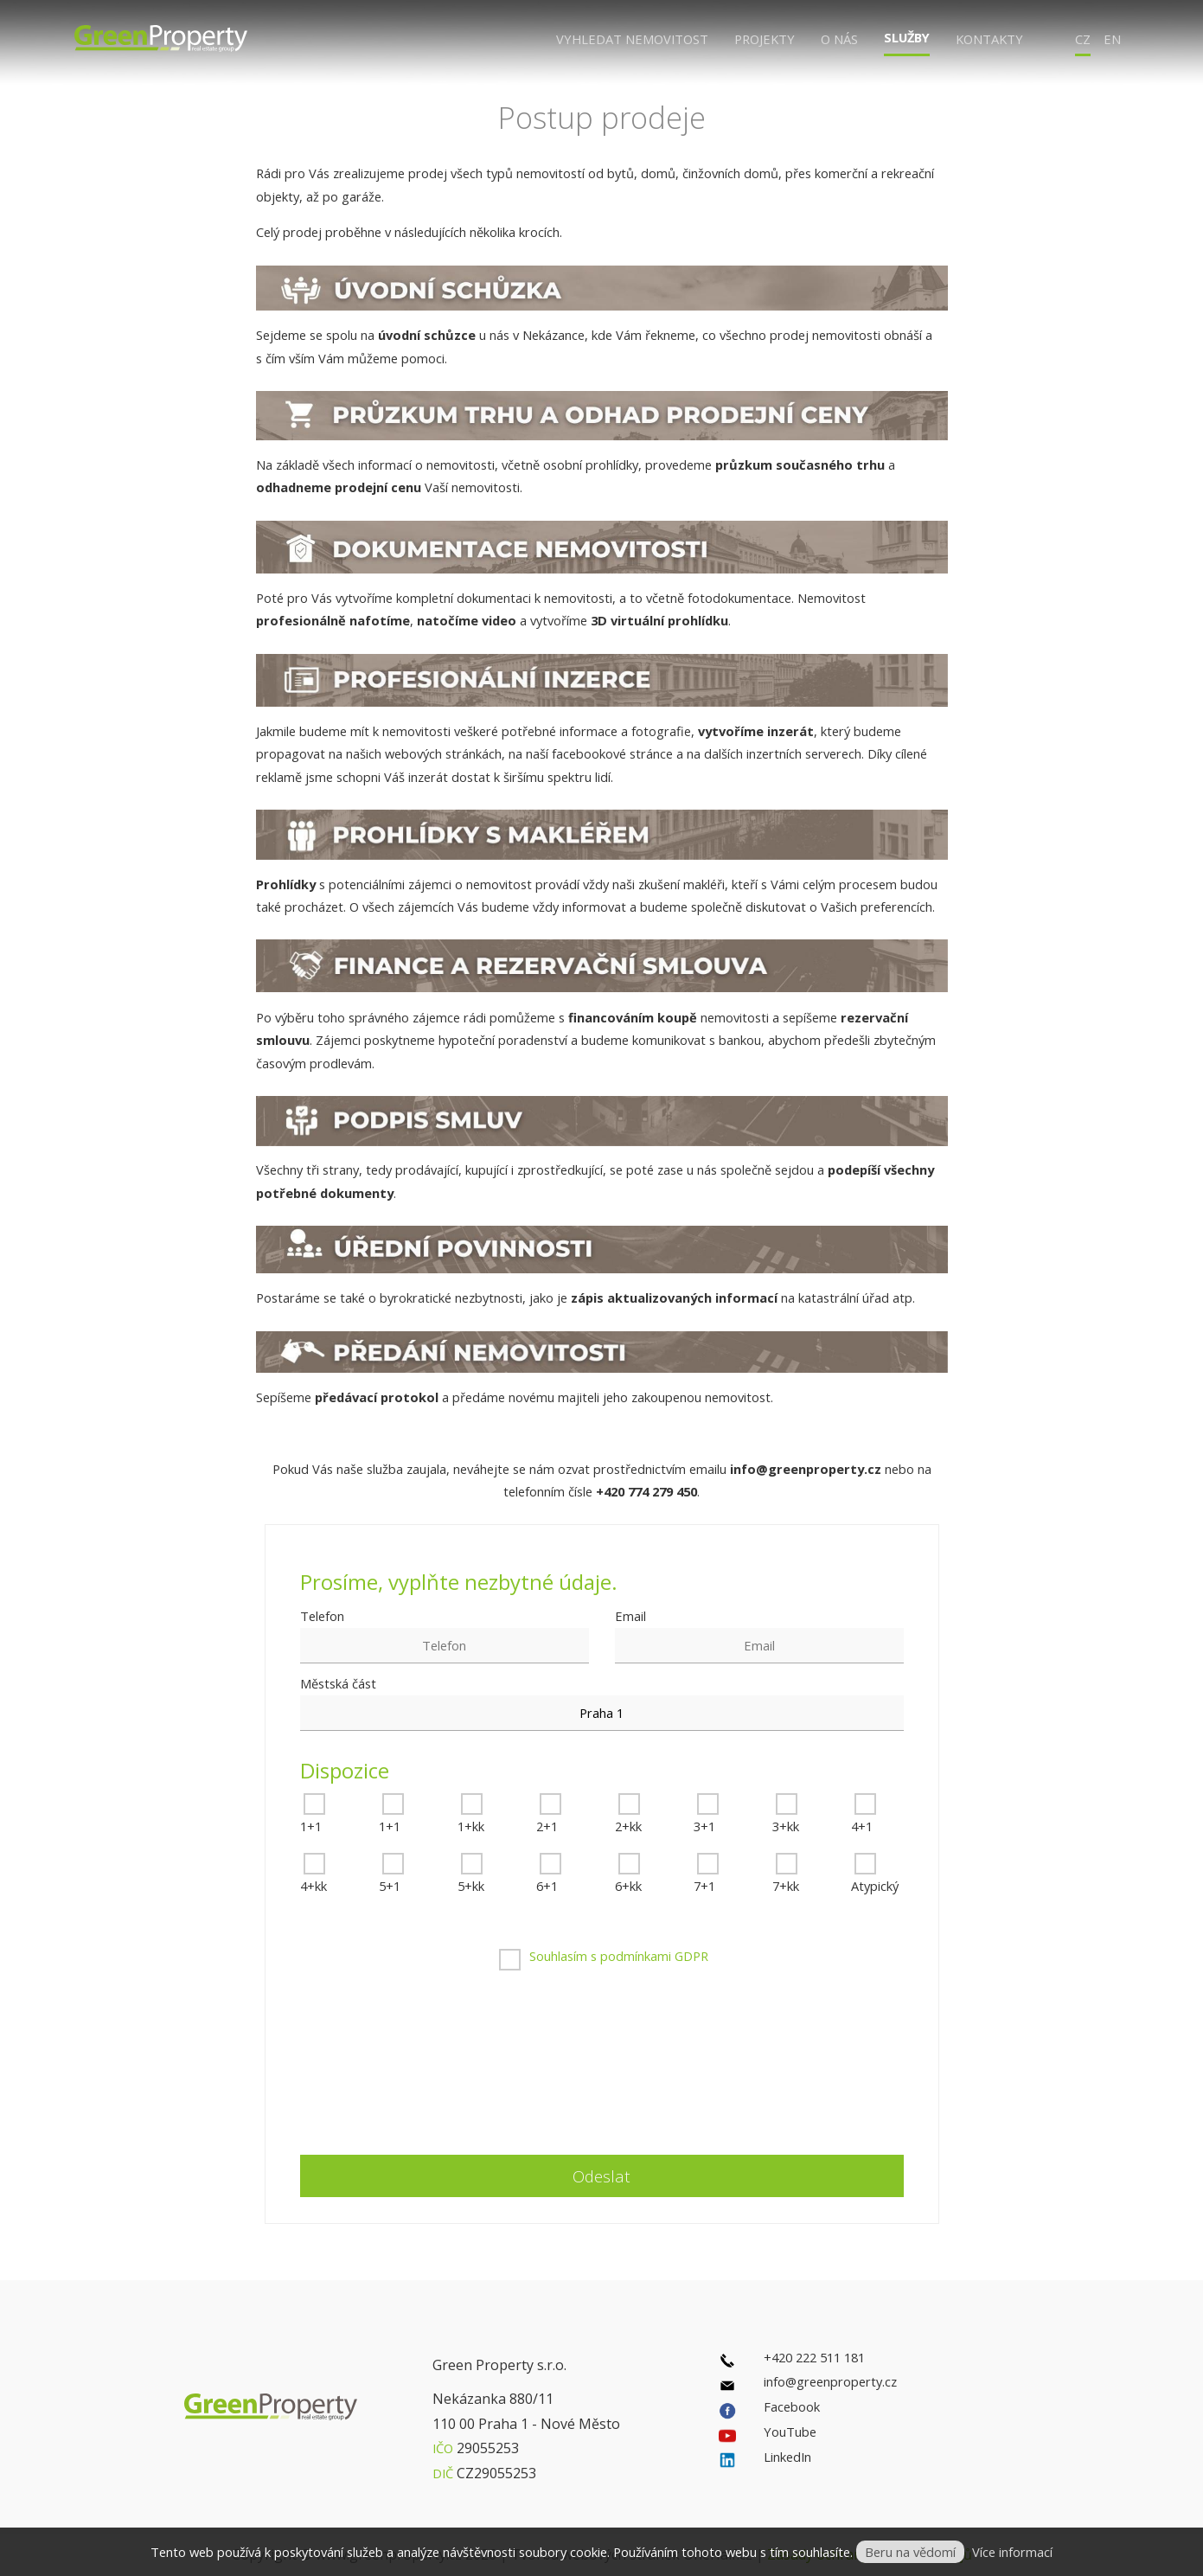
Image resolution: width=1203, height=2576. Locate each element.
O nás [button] (839, 39)
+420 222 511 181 (814, 2357)
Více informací (1012, 2551)
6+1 (547, 1885)
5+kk (471, 1885)
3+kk (785, 1826)
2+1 (547, 1826)
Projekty (764, 39)
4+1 (862, 1826)
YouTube (790, 2431)
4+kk (313, 1885)
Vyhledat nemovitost (632, 39)
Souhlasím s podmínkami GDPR (618, 1955)
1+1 (311, 1826)
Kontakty (989, 39)
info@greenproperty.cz (830, 2381)
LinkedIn (787, 2456)
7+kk (785, 1885)
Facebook (792, 2406)
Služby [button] (907, 37)
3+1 (704, 1826)
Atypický (875, 1885)
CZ (1083, 39)
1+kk (471, 1826)
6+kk (628, 1885)
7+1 (704, 1885)
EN (1112, 39)
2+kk (628, 1826)
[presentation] (624, 2065)
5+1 (389, 1885)
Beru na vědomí (910, 2551)
